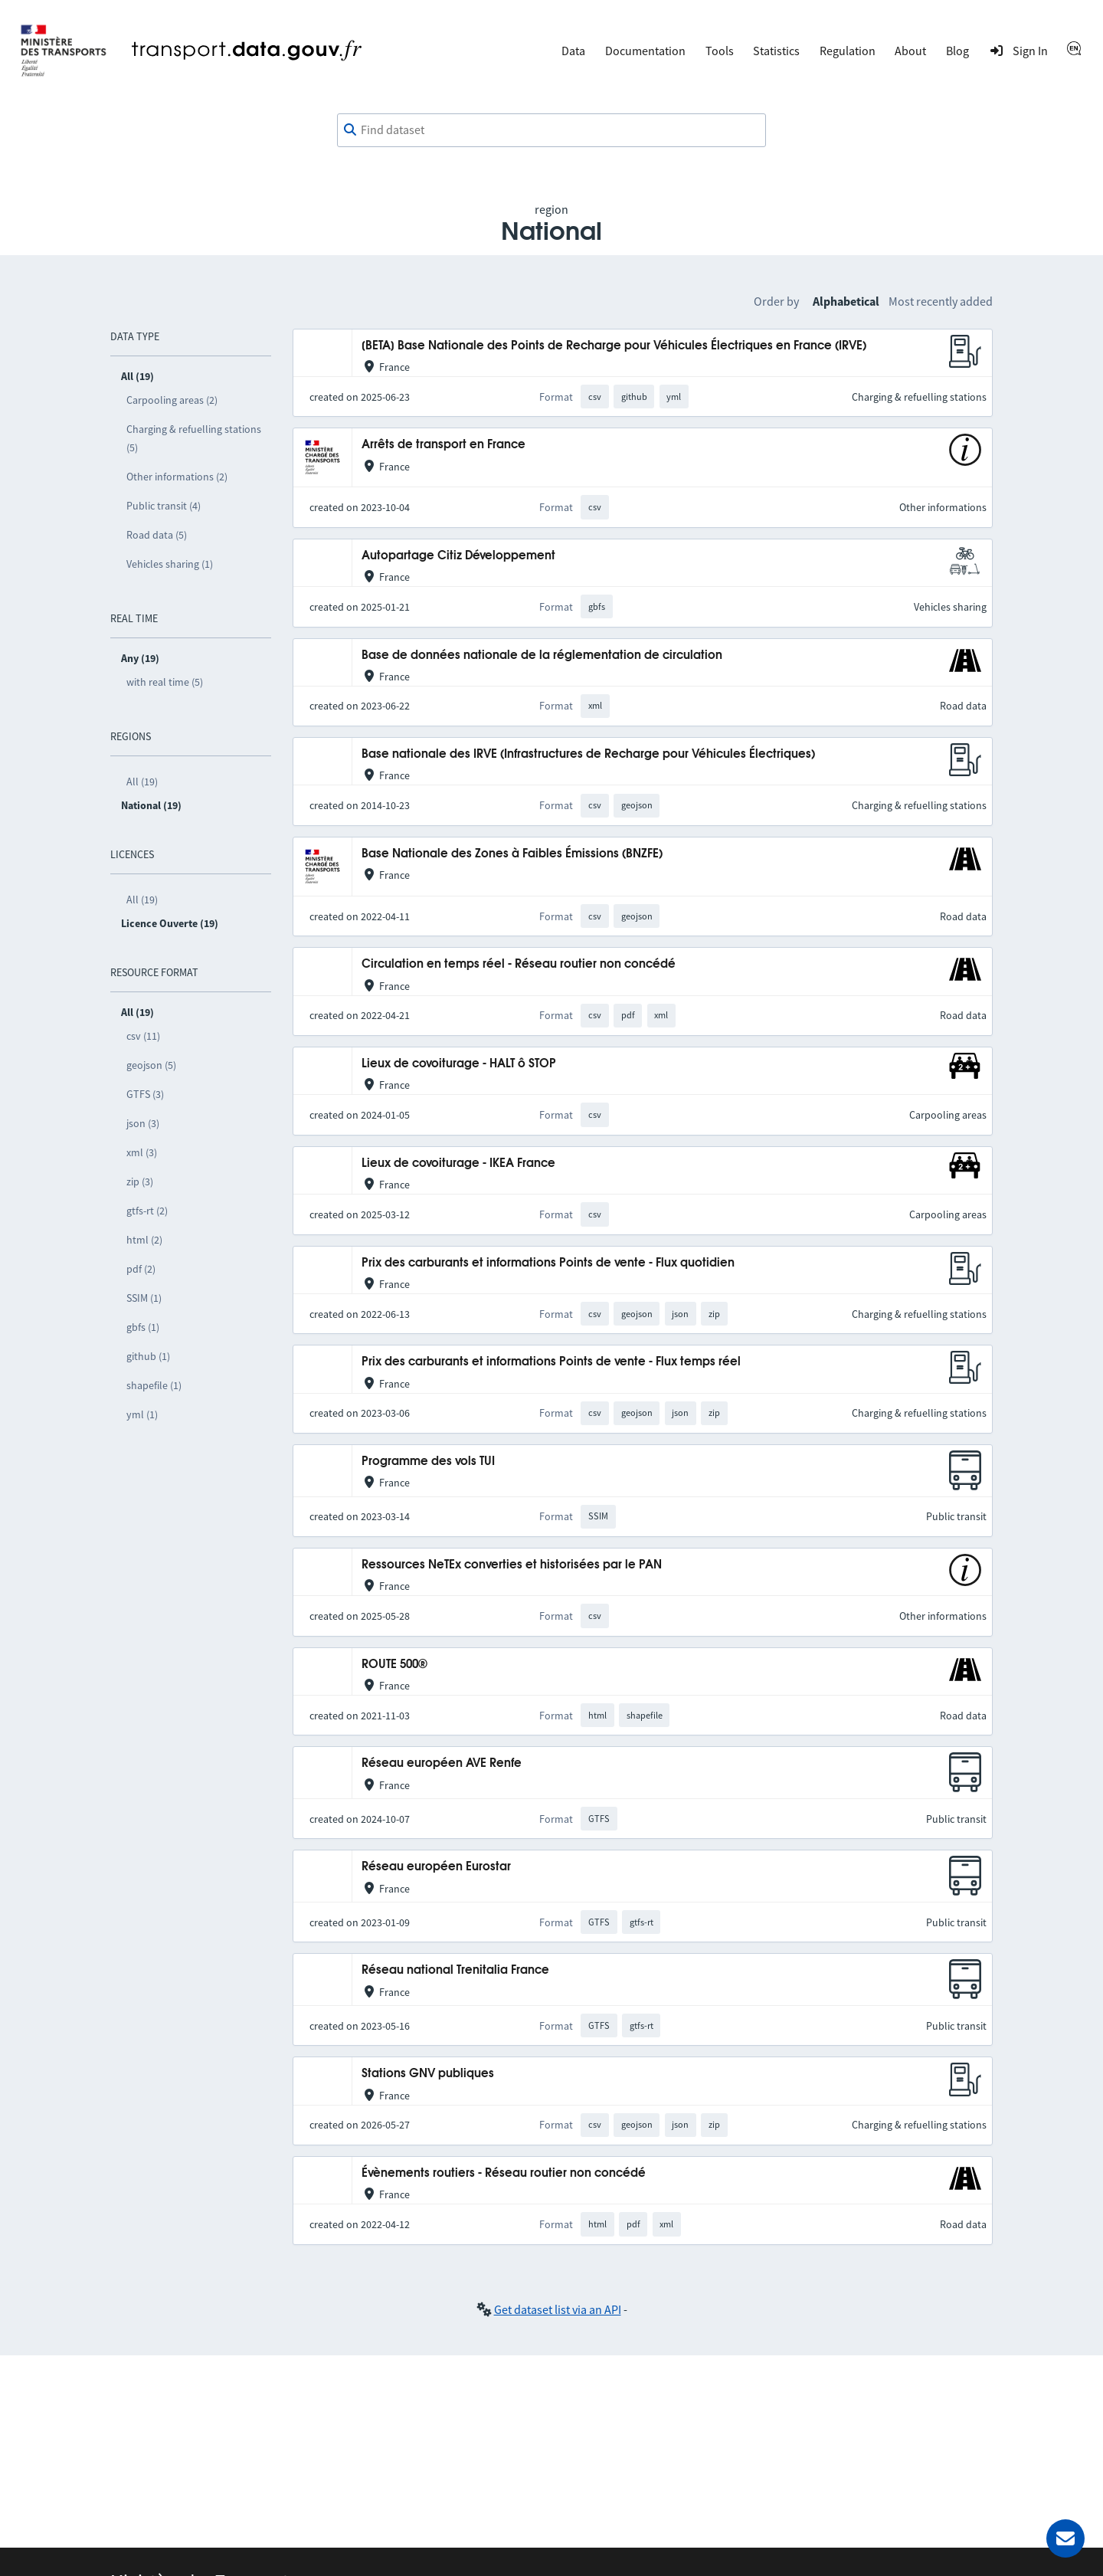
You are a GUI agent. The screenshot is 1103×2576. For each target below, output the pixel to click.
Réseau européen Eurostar (436, 1867)
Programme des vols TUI (428, 1461)
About (910, 50)
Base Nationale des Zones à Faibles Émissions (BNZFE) (512, 854)
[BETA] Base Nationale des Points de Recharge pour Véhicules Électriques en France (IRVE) (614, 346)
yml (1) (142, 1414)
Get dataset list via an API (557, 2309)
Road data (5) (156, 535)
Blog (957, 50)
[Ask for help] (1065, 2538)
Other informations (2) (176, 476)
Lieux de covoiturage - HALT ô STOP (459, 1064)
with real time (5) (164, 682)
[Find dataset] (551, 130)
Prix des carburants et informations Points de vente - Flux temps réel (551, 1362)
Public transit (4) (163, 506)
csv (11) (143, 1036)
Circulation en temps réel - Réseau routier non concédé (519, 964)
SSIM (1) (144, 1298)
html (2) (144, 1240)
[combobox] (551, 130)
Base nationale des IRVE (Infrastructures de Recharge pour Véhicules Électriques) (588, 754)
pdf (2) (140, 1269)
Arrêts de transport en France (443, 445)
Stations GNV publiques (428, 2073)
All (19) (142, 781)
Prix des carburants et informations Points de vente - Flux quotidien (548, 1263)
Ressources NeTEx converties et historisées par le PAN (512, 1565)
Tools (719, 50)
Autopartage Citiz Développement (458, 556)
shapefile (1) (154, 1385)
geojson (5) (151, 1065)
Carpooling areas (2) (172, 400)
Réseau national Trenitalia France (455, 1970)
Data (573, 50)
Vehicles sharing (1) (169, 564)
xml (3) (141, 1152)
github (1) (148, 1356)
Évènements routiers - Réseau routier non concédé (504, 2173)
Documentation (645, 50)
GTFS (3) (145, 1094)
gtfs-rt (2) (147, 1211)
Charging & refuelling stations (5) (193, 438)
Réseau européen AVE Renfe (442, 1763)
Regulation (848, 50)
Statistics (776, 50)
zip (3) (139, 1181)
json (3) (142, 1123)
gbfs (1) (142, 1327)
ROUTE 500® (394, 1664)
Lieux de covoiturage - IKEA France (458, 1163)
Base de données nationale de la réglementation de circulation (542, 655)
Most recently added (941, 301)
